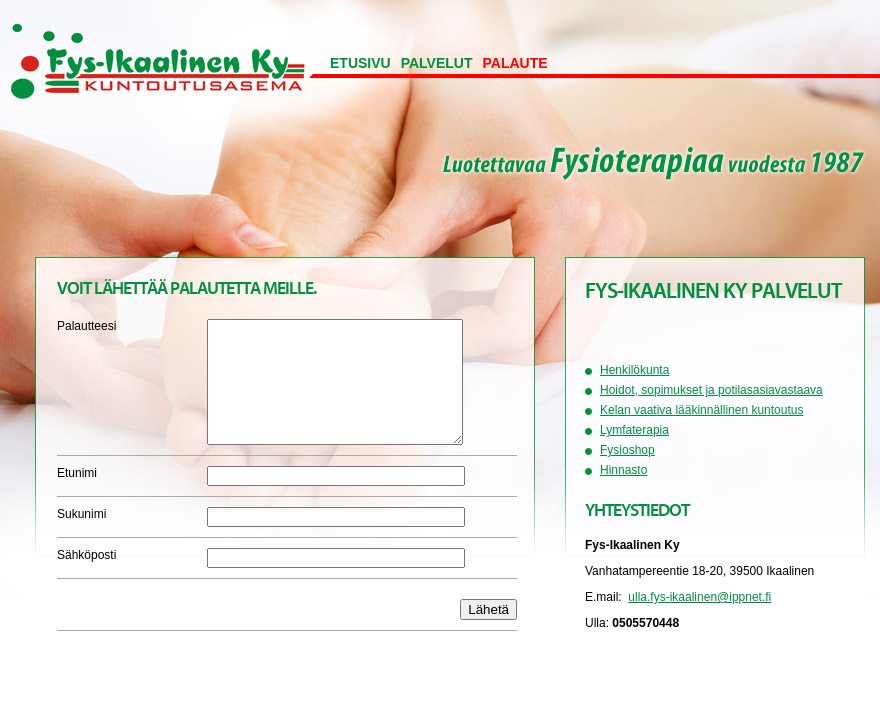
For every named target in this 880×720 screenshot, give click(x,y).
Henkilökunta (634, 370)
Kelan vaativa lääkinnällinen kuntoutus (701, 410)
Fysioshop (627, 450)
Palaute (515, 63)
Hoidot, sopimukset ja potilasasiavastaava (711, 390)
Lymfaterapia (634, 430)
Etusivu (360, 63)
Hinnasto (623, 470)
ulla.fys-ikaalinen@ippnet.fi (699, 597)
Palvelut (437, 63)
